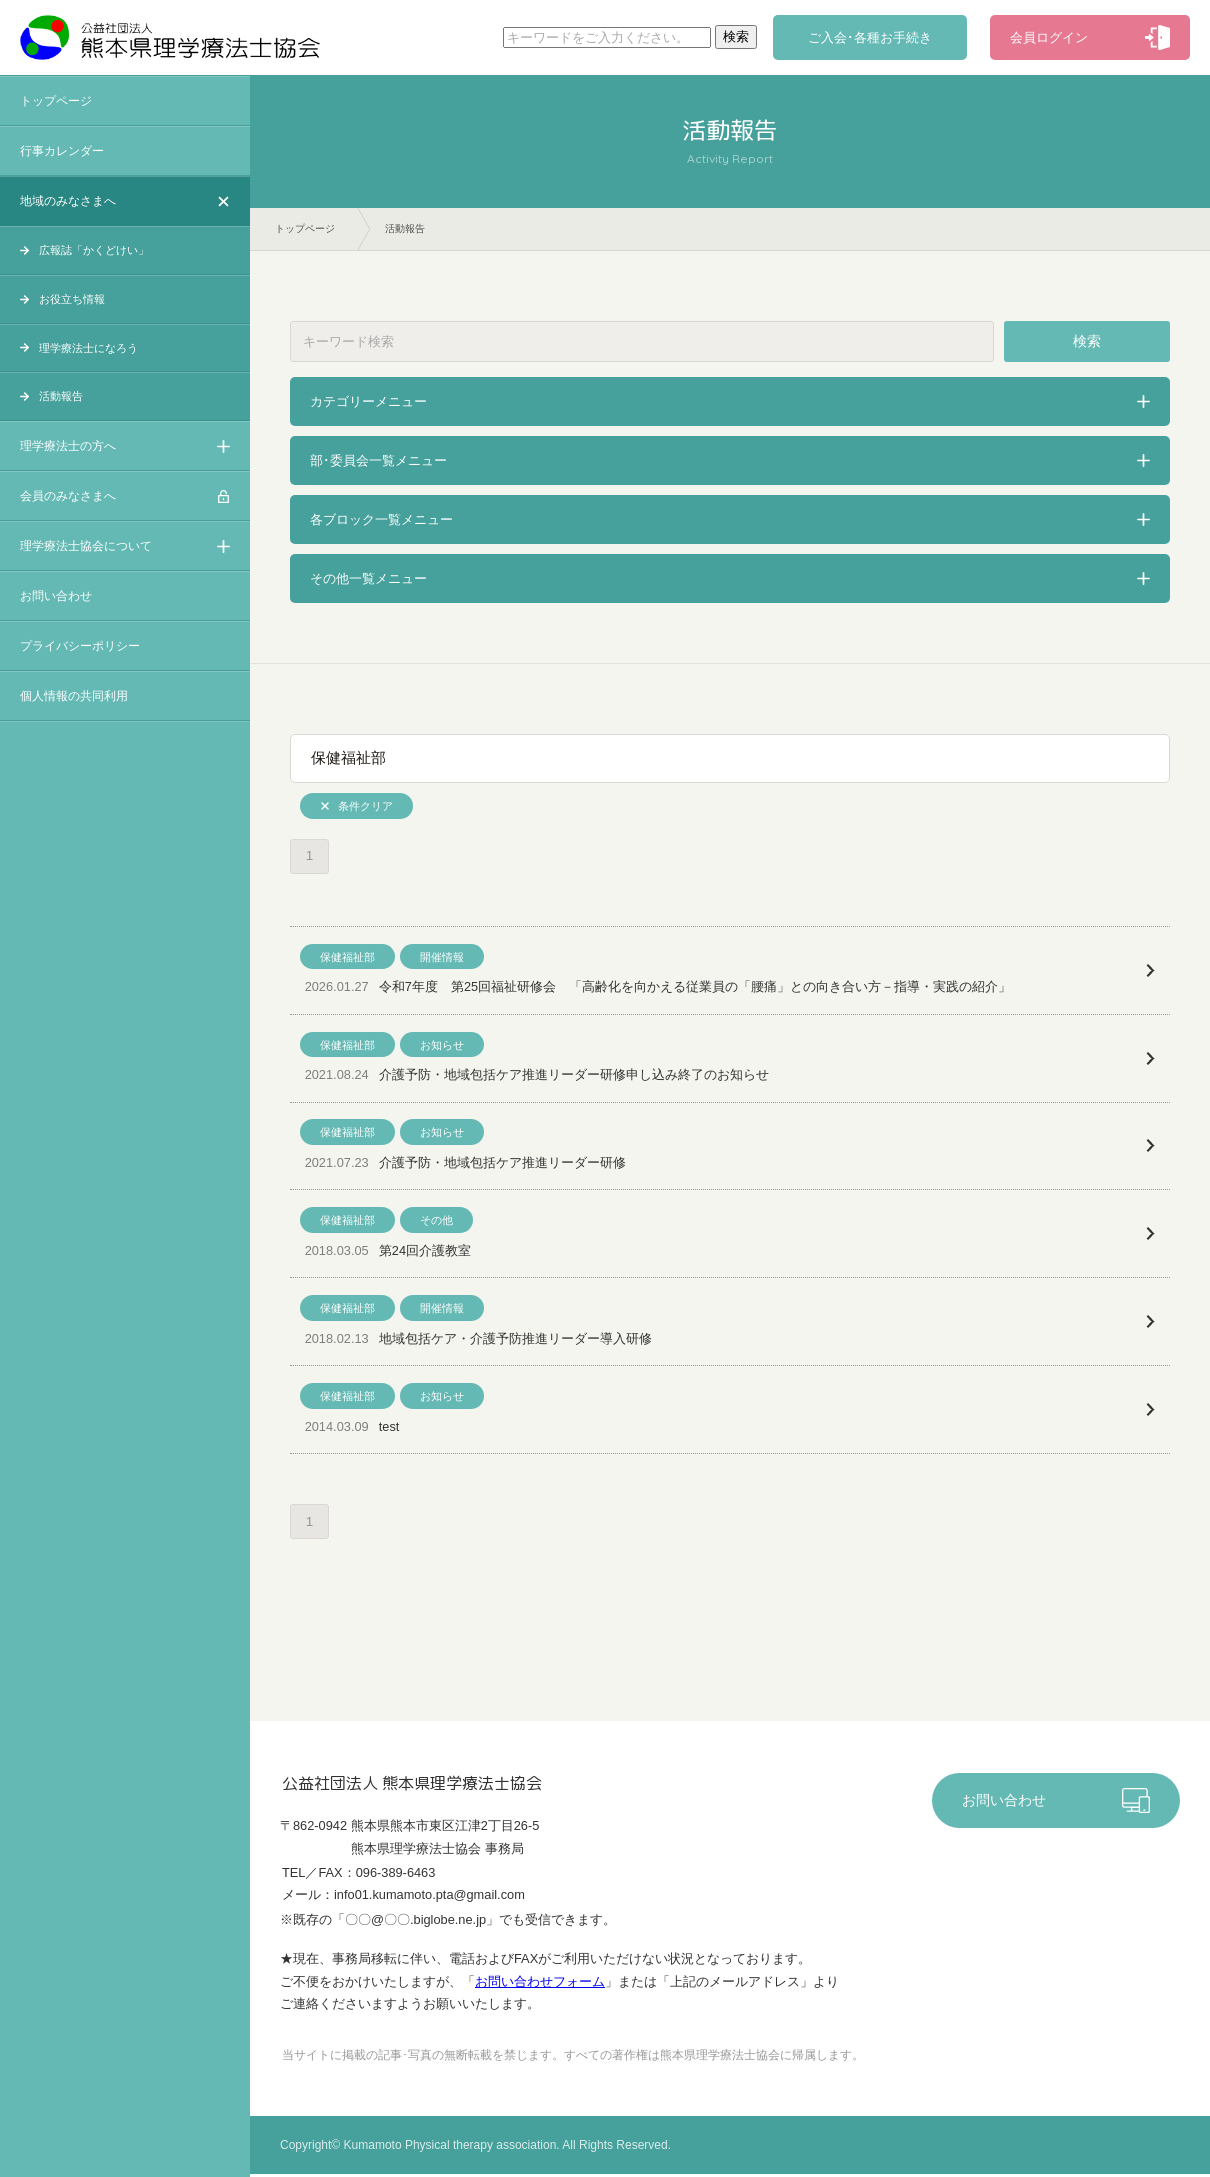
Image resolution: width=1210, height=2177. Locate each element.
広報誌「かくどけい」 (94, 250)
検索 (1087, 341)
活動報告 (61, 396)
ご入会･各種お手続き (870, 37)
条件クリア (365, 806)
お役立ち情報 (72, 299)
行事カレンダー (62, 151)
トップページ (56, 101)
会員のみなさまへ (68, 496)
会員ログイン (1049, 37)
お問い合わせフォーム (540, 1984)
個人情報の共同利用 (74, 696)
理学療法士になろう (88, 348)
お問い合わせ (56, 596)
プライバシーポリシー (80, 646)
